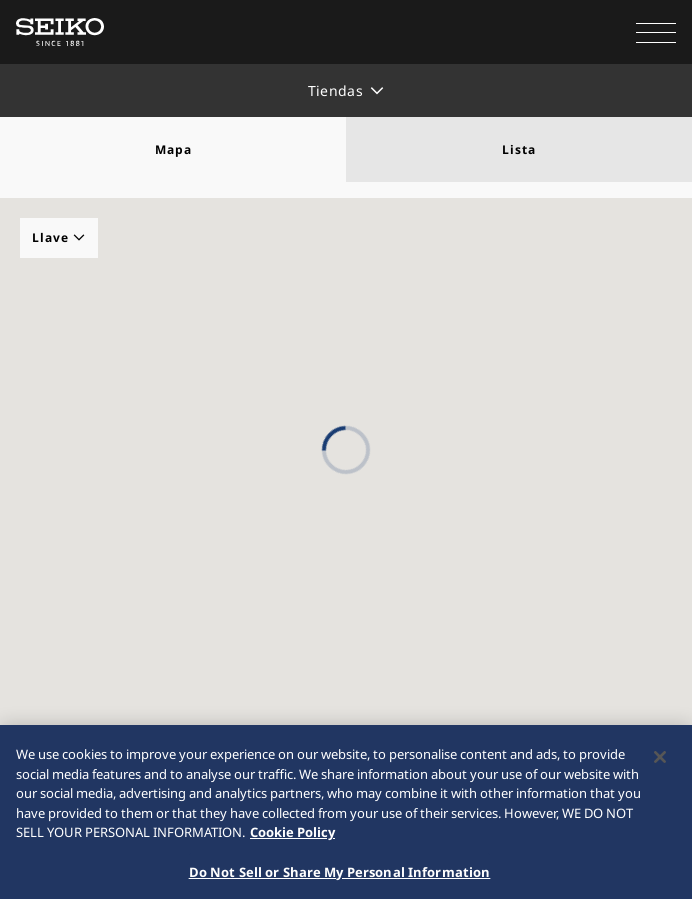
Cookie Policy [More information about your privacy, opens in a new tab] (292, 838)
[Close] (660, 763)
